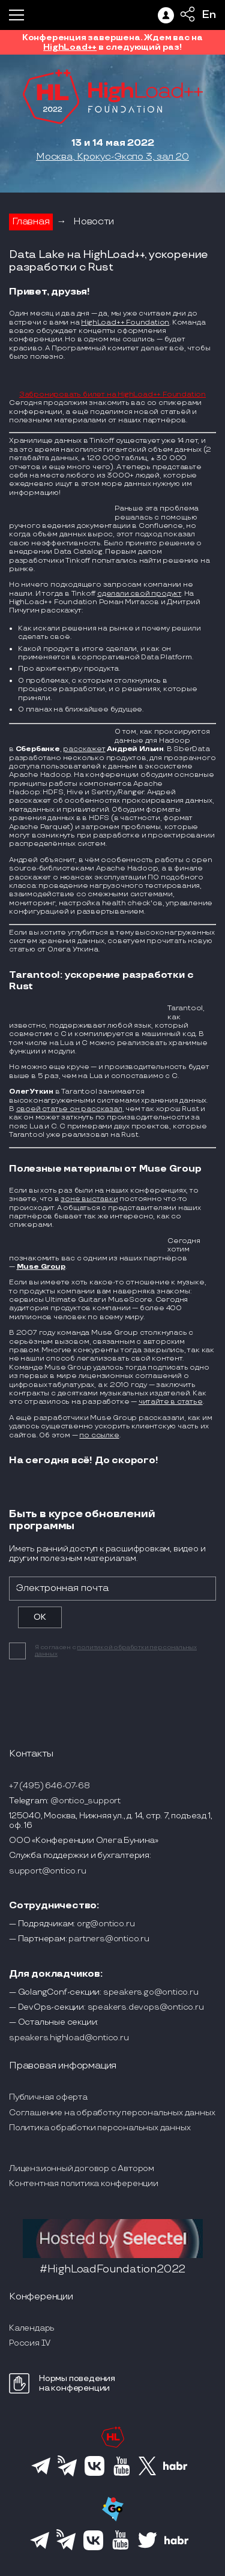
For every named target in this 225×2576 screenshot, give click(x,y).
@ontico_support (85, 1800)
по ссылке (99, 1435)
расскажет (84, 748)
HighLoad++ (70, 47)
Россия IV (29, 2342)
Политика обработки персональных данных (99, 2127)
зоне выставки (89, 1198)
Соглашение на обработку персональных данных (112, 2112)
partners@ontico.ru (108, 1938)
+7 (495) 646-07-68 (49, 1785)
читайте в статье (171, 1401)
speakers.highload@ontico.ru (69, 2037)
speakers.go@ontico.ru (151, 1991)
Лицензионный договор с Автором (81, 2168)
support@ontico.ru (47, 1870)
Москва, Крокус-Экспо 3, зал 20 (112, 157)
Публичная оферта (48, 2096)
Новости (93, 221)
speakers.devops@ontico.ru (146, 2006)
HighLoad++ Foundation (125, 322)
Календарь (32, 2327)
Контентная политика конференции (83, 2183)
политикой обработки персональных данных (116, 1651)
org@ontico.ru (105, 1923)
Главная (31, 221)
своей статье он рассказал (69, 1108)
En (209, 15)
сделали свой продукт (139, 593)
